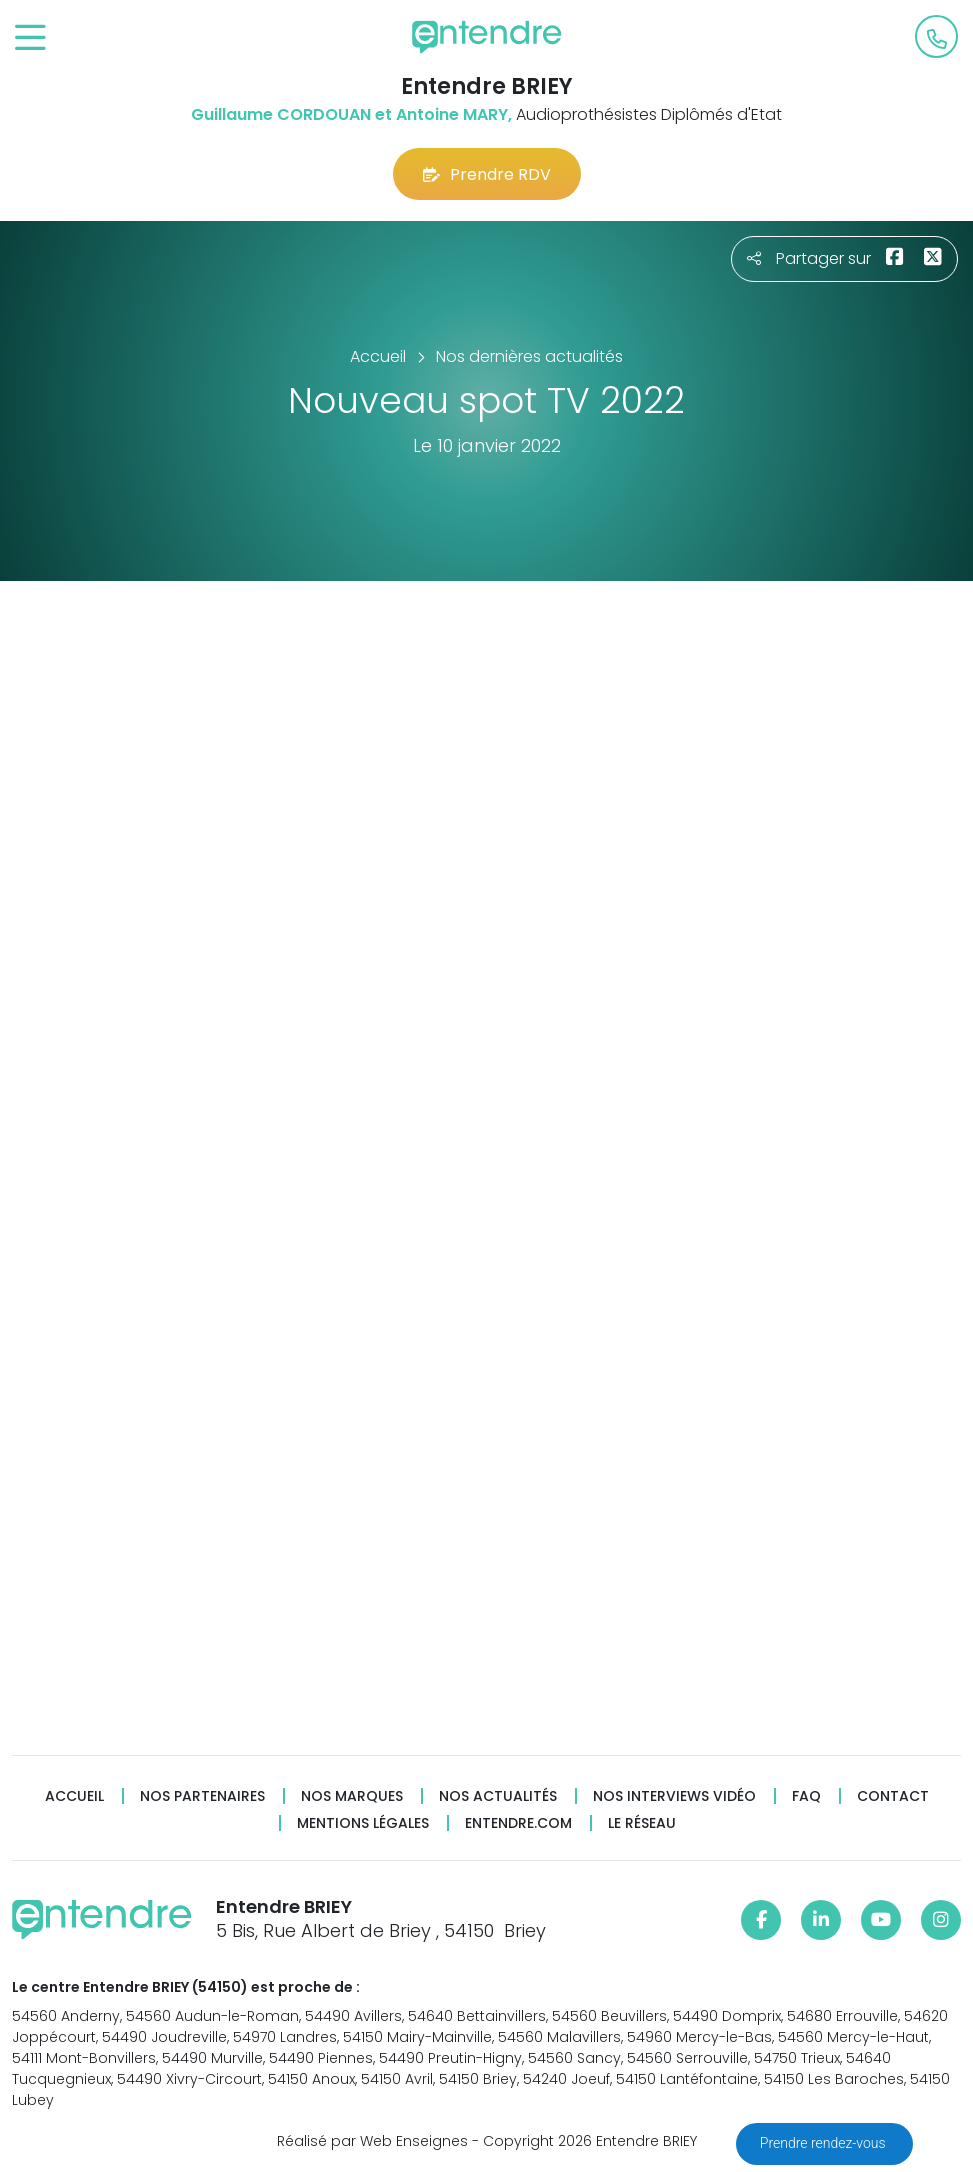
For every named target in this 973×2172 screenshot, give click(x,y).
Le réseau (642, 1823)
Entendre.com (518, 1823)
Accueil (74, 1796)
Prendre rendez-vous (824, 2143)
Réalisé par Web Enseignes (372, 2141)
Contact (893, 1796)
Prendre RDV (487, 174)
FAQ (806, 1796)
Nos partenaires (202, 1796)
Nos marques (352, 1796)
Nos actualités (498, 1796)
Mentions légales (363, 1823)
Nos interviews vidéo (674, 1796)
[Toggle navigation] (30, 38)
